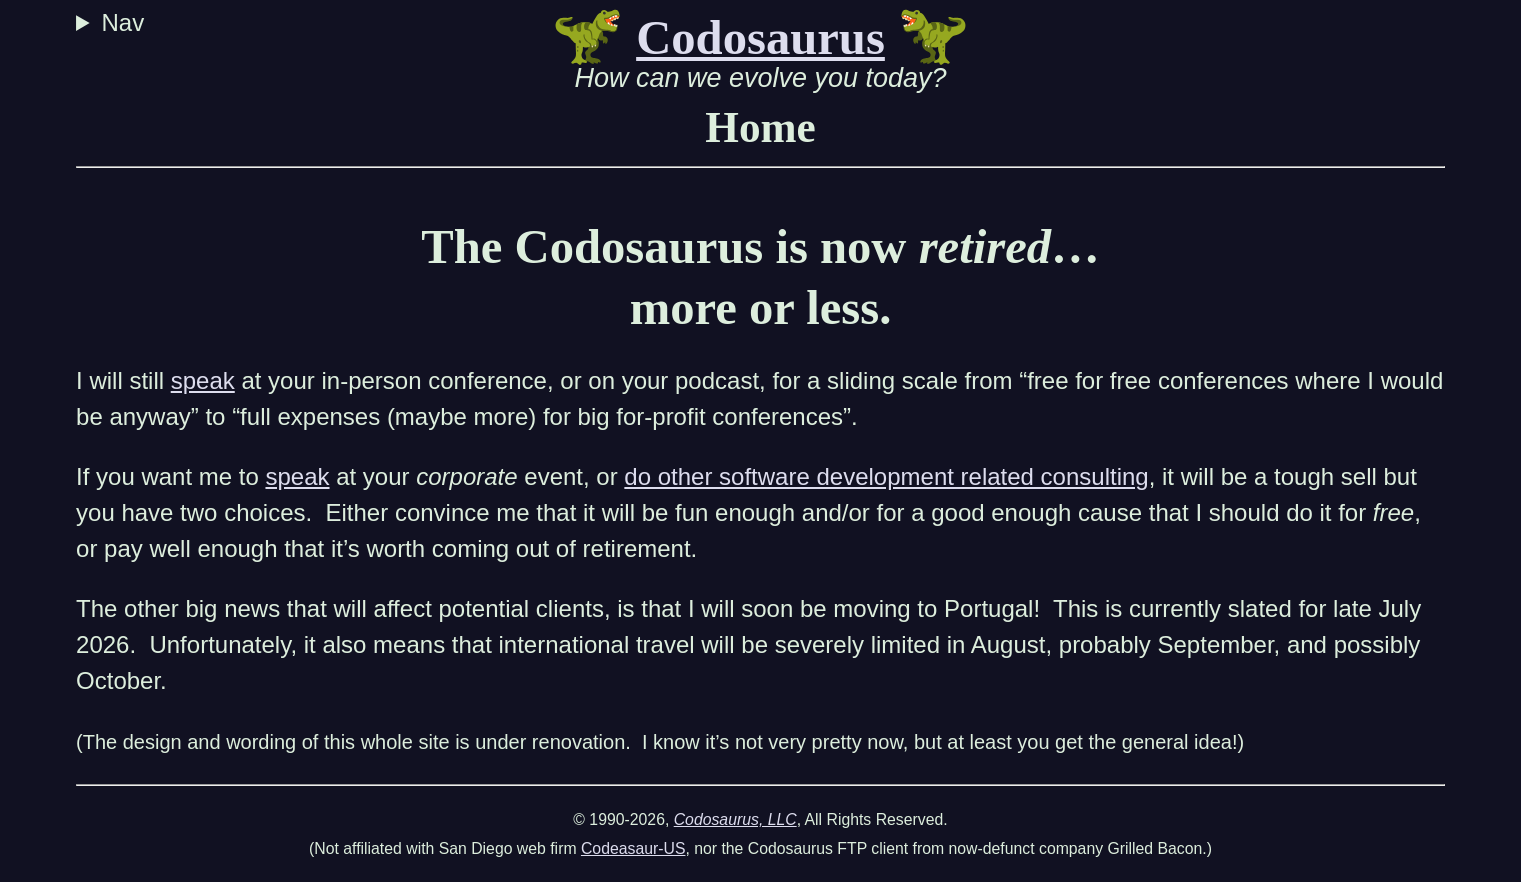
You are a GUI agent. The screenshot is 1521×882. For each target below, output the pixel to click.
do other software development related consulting (886, 476)
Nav (125, 22)
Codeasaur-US (633, 848)
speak (203, 380)
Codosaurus (760, 38)
